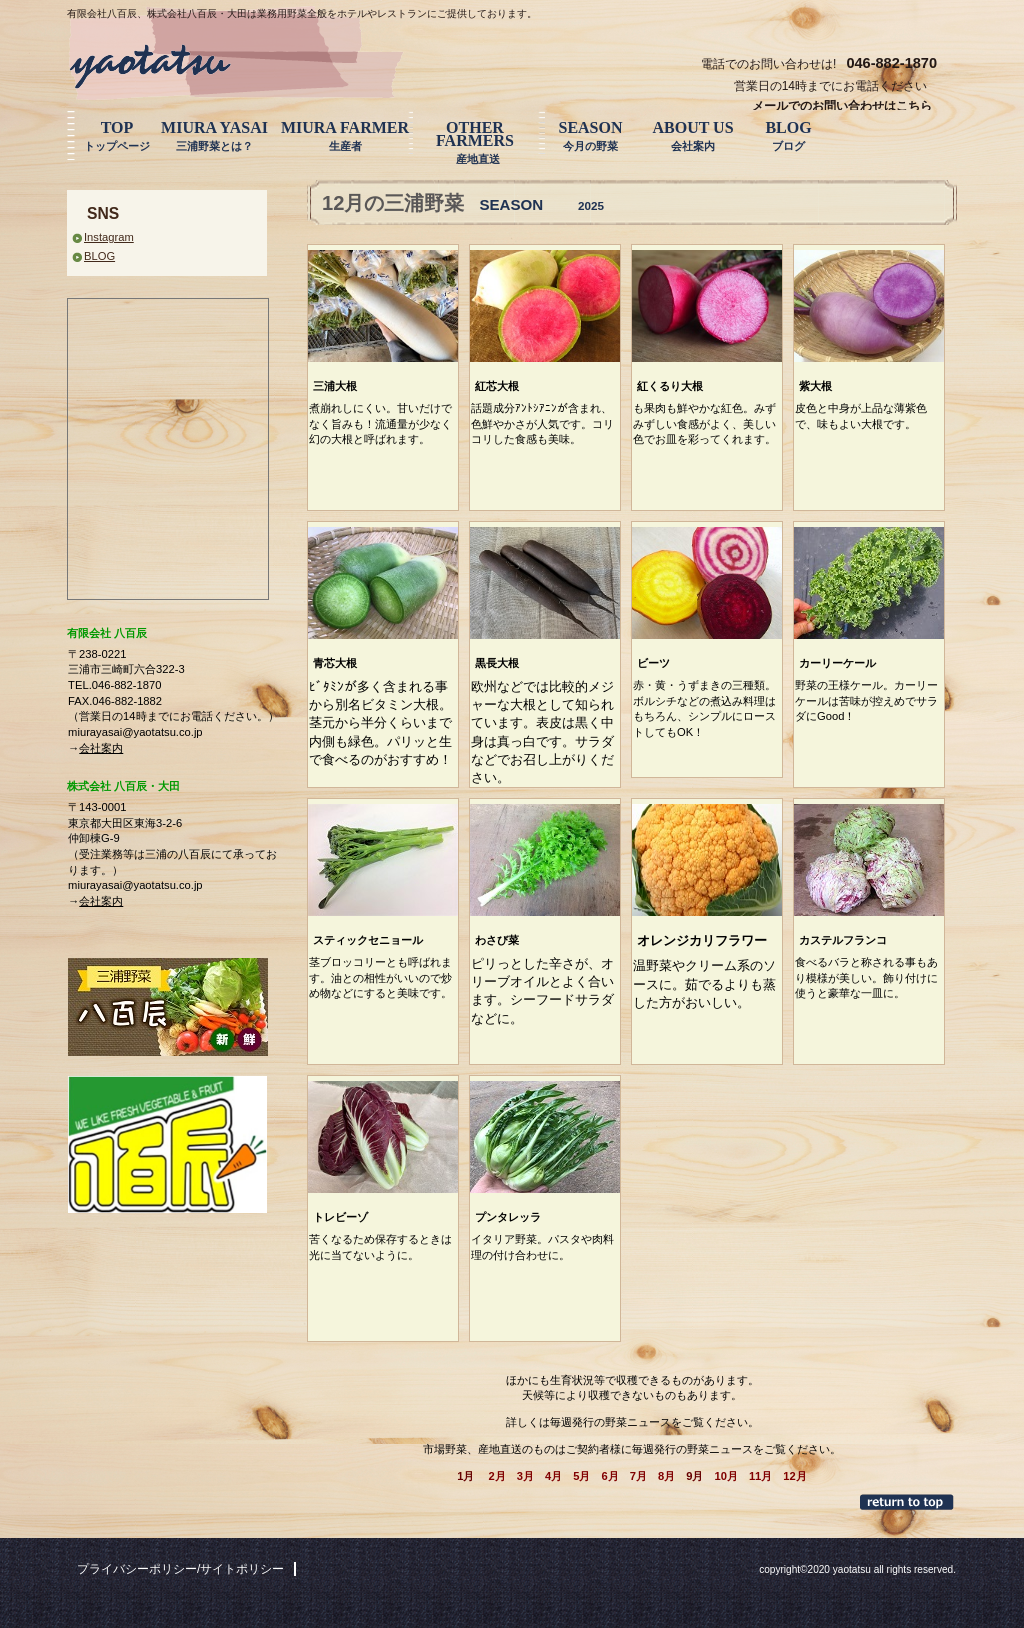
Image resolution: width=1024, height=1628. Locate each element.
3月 (525, 1476)
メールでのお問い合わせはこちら (842, 106)
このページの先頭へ (908, 1502)
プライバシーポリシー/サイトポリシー (180, 1569)
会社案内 (101, 748)
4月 (553, 1476)
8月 (666, 1476)
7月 (638, 1476)
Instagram (109, 237)
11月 (760, 1476)
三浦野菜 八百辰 (217, 62)
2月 (497, 1476)
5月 (581, 1476)
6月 (609, 1476)
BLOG (99, 256)
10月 (725, 1476)
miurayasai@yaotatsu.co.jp (135, 732)
